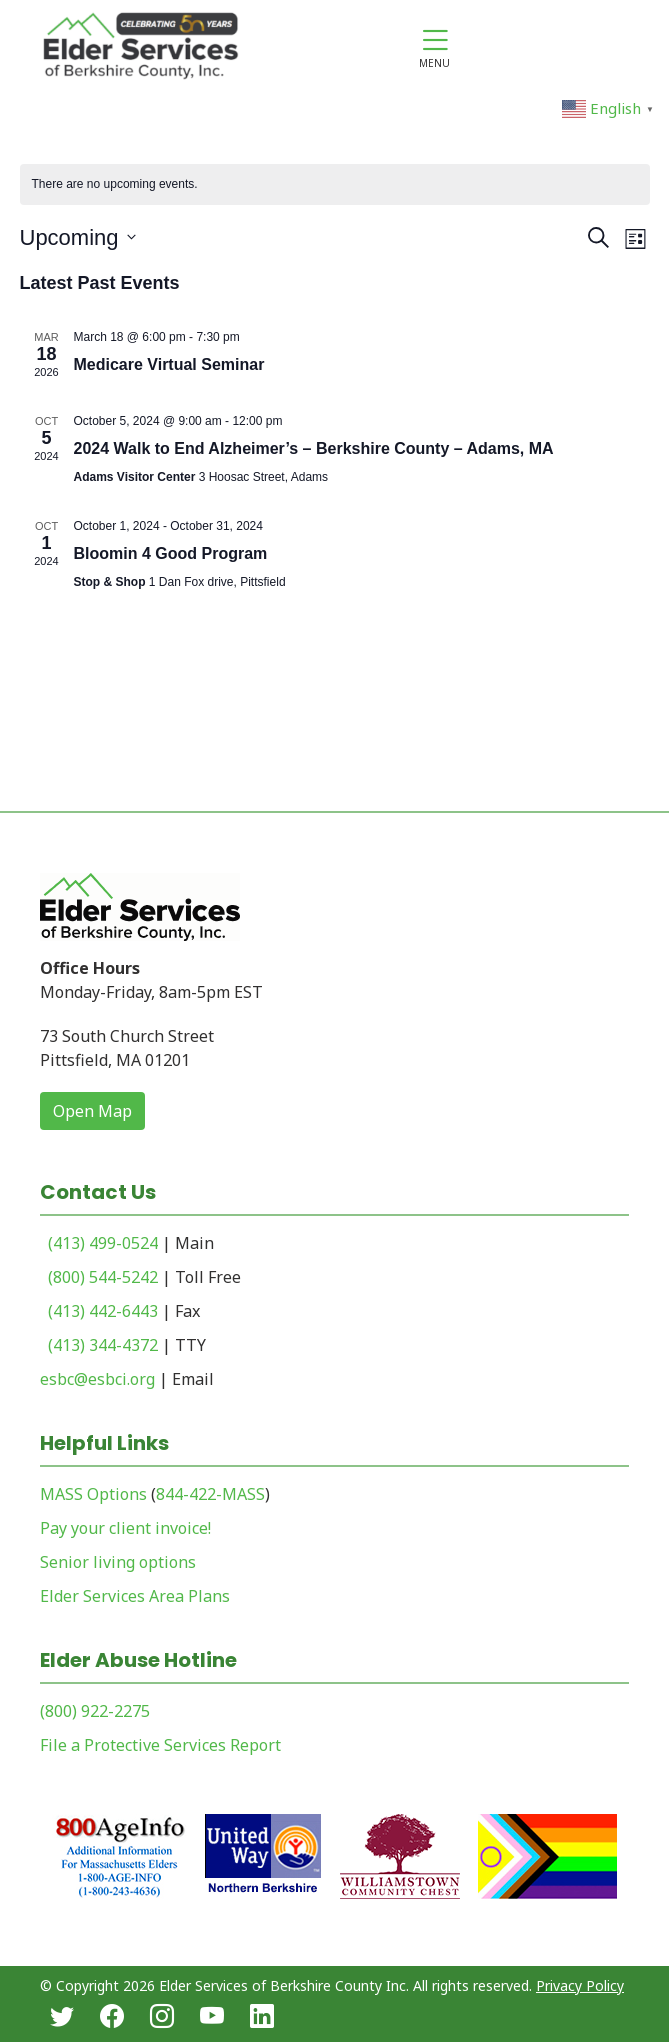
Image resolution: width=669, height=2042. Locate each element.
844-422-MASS (210, 1494)
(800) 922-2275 (95, 1711)
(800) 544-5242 (103, 1277)
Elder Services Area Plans (135, 1596)
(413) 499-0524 (103, 1243)
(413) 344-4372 (103, 1345)
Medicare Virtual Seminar (169, 364)
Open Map (92, 1111)
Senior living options (118, 1562)
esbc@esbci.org (97, 1379)
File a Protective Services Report (160, 1745)
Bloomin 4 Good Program (171, 553)
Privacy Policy (580, 1985)
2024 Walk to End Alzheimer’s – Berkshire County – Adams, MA (314, 448)
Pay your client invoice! (125, 1528)
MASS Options (93, 1494)
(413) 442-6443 (103, 1311)
